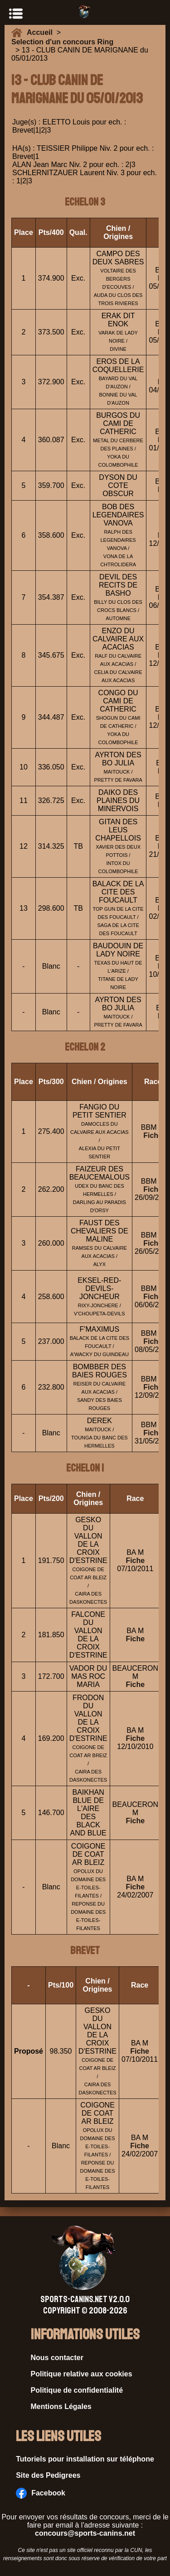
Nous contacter (57, 2357)
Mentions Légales (61, 2406)
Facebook (40, 2493)
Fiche (152, 1135)
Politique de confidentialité (77, 2390)
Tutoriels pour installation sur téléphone (85, 2459)
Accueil (42, 32)
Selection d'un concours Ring (62, 42)
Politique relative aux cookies (81, 2374)
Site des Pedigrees (48, 2475)
